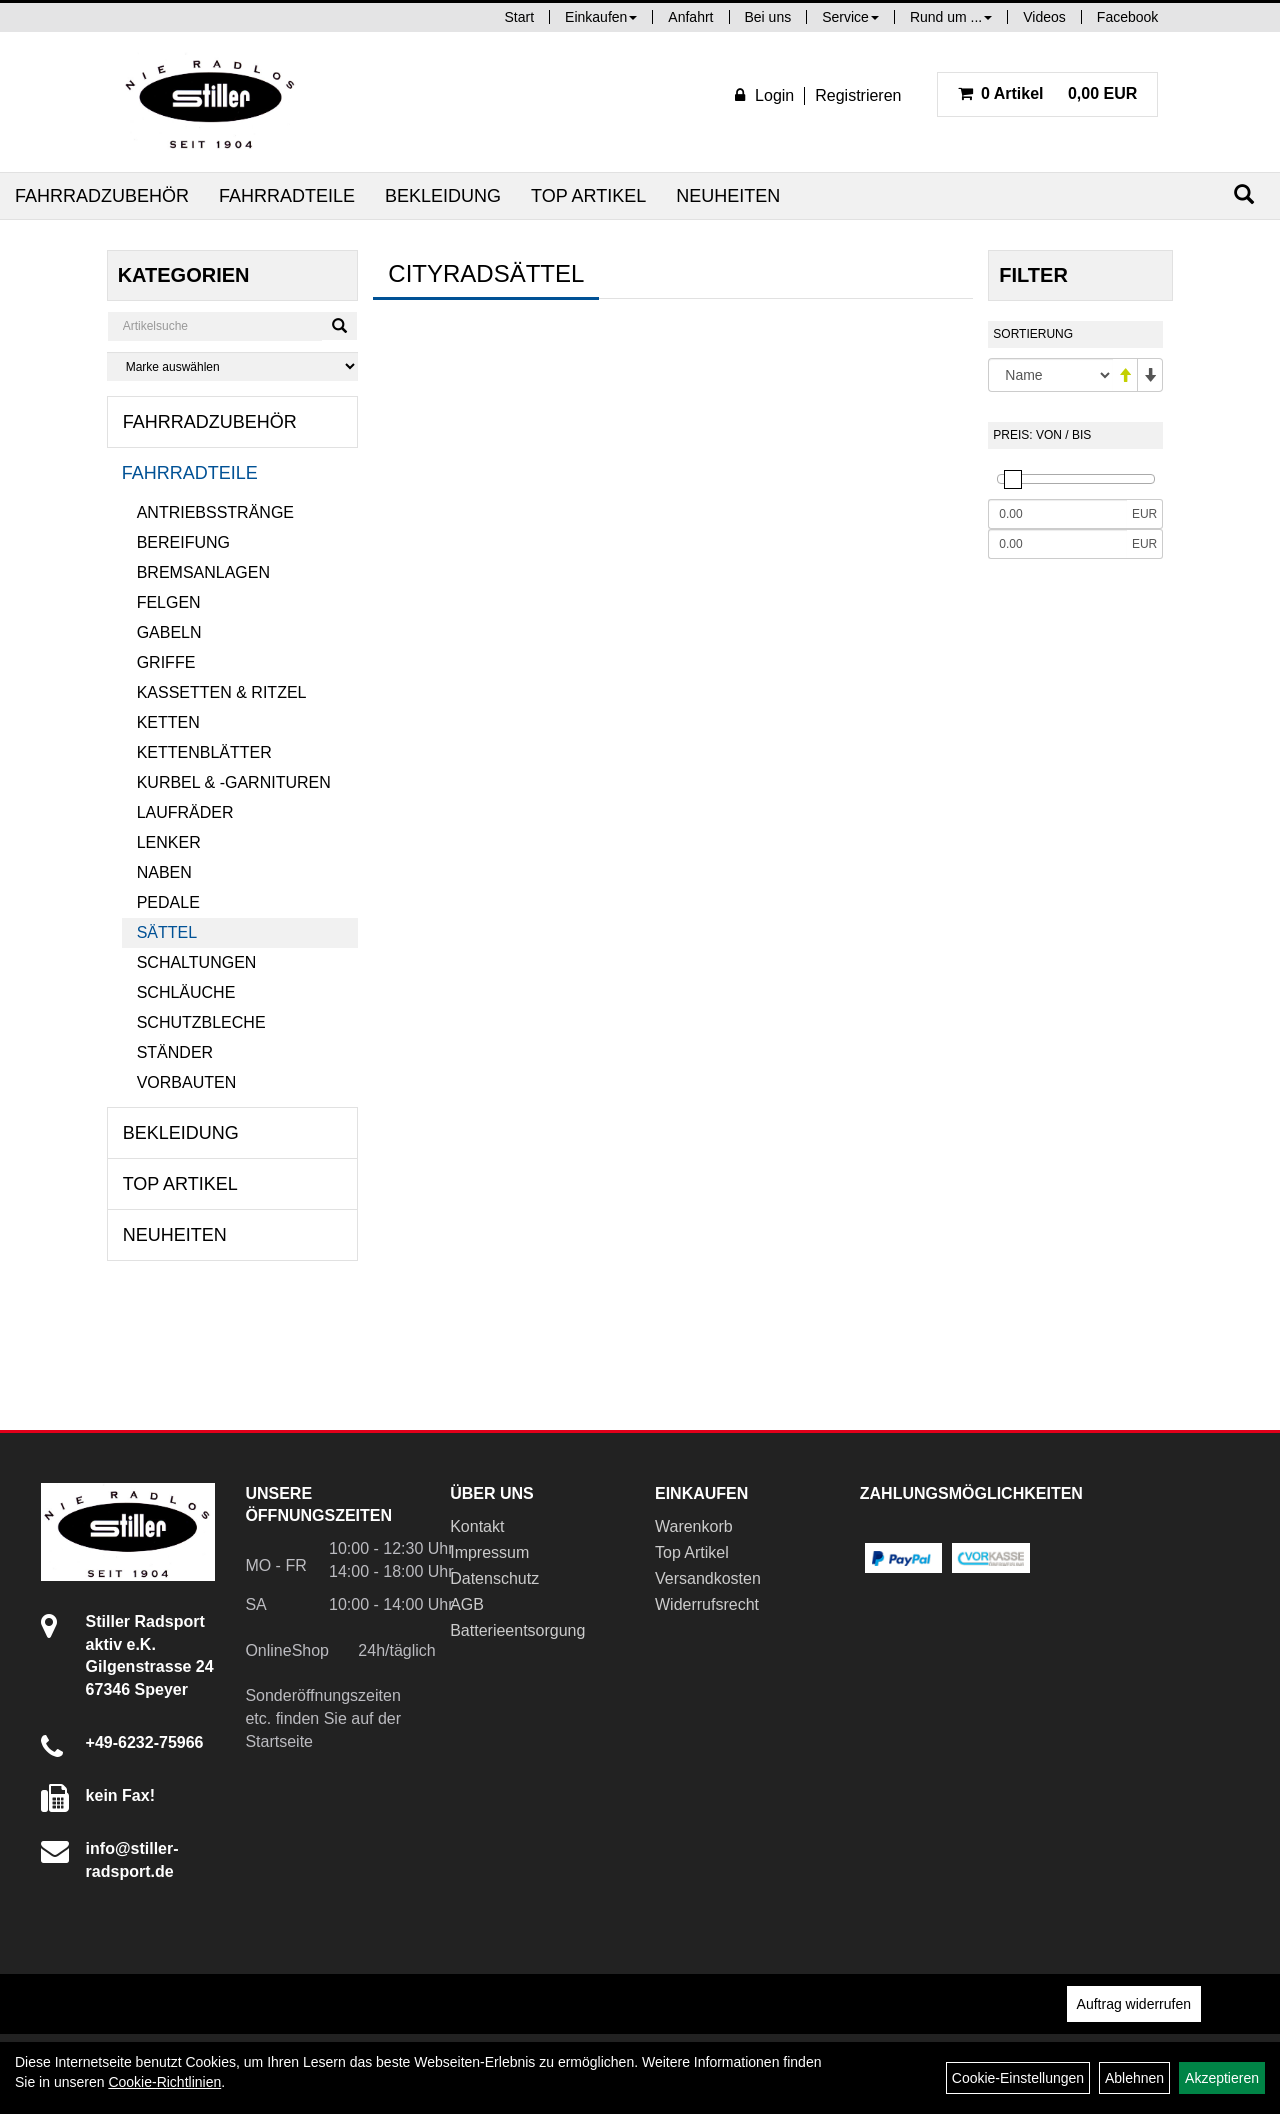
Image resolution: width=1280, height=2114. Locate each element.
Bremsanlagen (203, 572)
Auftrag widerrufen (1134, 2004)
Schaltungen (197, 962)
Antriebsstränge (215, 512)
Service (850, 17)
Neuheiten (728, 196)
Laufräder (185, 812)
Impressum (489, 1552)
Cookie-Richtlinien (164, 2082)
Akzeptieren (1222, 2078)
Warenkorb (694, 1526)
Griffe (166, 662)
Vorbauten (187, 1082)
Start (520, 17)
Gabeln (169, 632)
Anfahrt (690, 17)
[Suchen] (1244, 194)
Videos (1044, 17)
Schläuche (186, 992)
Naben (164, 872)
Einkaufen (601, 17)
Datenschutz (494, 1578)
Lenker (169, 842)
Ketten (168, 722)
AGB (467, 1604)
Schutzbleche (201, 1022)
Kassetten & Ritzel (222, 692)
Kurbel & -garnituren (234, 782)
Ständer (175, 1052)
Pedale (168, 902)
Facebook (1127, 17)
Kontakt (477, 1526)
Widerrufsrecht (707, 1604)
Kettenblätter (204, 752)
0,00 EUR (1048, 93)
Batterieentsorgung (517, 1630)
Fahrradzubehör (102, 196)
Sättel (167, 932)
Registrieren (858, 95)
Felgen (169, 602)
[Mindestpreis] (1057, 514)
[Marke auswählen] (233, 366)
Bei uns (768, 17)
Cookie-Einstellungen (1018, 2078)
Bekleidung (443, 196)
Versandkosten (708, 1578)
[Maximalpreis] (1057, 544)
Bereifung (183, 542)
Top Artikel (588, 196)
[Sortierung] (1050, 375)
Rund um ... (951, 17)
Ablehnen (1134, 2078)
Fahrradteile (287, 196)
